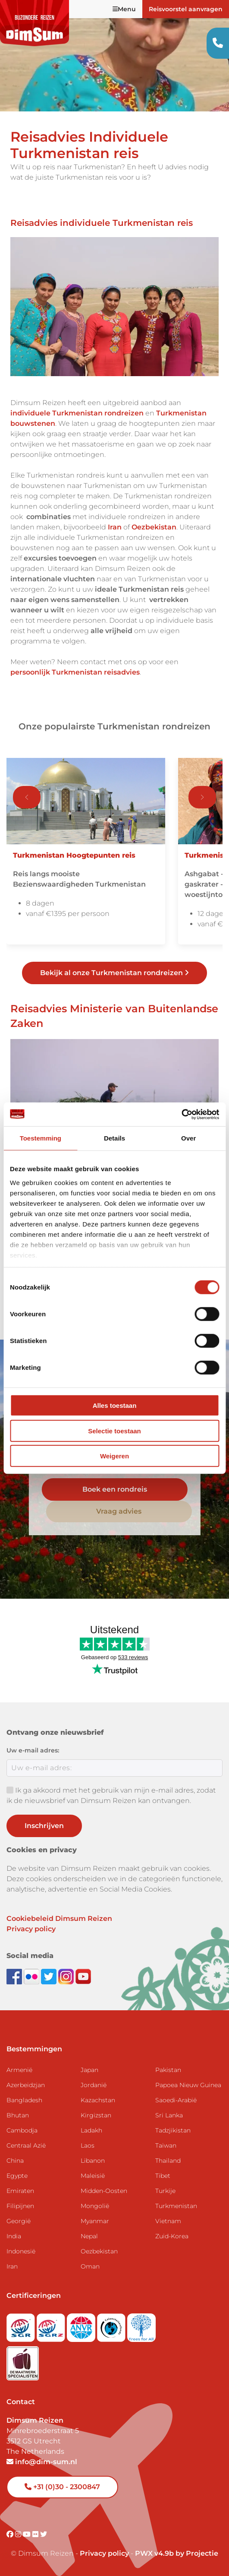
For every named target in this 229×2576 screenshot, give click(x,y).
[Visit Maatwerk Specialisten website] (22, 2361)
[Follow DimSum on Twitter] (49, 1976)
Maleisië (93, 2176)
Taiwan (165, 2145)
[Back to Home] (34, 23)
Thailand (168, 2160)
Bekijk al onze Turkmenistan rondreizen (114, 973)
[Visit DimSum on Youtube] (27, 2534)
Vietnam (168, 2221)
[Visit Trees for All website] (141, 2325)
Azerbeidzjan (25, 2085)
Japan (89, 2070)
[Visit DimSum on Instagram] (19, 2534)
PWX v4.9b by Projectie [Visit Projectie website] (176, 2553)
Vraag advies (118, 1511)
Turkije (165, 2191)
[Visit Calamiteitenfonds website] (112, 2325)
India (13, 2236)
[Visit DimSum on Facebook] (15, 1976)
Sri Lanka (169, 2115)
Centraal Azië (26, 2145)
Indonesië (20, 2251)
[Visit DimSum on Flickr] (36, 2534)
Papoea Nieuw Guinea (188, 2085)
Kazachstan (98, 2100)
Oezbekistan (99, 2251)
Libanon (93, 2160)
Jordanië (94, 2085)
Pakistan (168, 2070)
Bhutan (17, 2115)
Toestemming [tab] (40, 1138)
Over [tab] (188, 1138)
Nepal (89, 2236)
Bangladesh (24, 2100)
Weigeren (114, 1456)
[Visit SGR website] (21, 2325)
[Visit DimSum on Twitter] (43, 2534)
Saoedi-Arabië (176, 2100)
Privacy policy (31, 1929)
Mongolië (95, 2206)
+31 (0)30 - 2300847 (62, 2487)
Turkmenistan (176, 2206)
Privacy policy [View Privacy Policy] (104, 2553)
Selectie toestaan (114, 1430)
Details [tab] (114, 1138)
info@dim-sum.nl (41, 2462)
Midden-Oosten (104, 2191)
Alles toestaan (115, 1405)
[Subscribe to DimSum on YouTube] (83, 1976)
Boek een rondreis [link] (114, 1489)
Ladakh (91, 2130)
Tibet (162, 2176)
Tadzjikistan (173, 2130)
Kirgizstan (96, 2115)
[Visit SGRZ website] (52, 2325)
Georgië (18, 2221)
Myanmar (95, 2221)
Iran (12, 2266)
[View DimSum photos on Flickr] (32, 1976)
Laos (87, 2145)
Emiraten (20, 2191)
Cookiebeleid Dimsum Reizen (59, 1918)
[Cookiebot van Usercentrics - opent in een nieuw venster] (181, 1114)
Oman (90, 2266)
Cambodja (22, 2130)
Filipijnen (20, 2206)
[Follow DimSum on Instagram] (66, 1976)
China (15, 2160)
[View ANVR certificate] (82, 2325)
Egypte (17, 2176)
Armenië (19, 2070)
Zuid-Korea (171, 2236)
